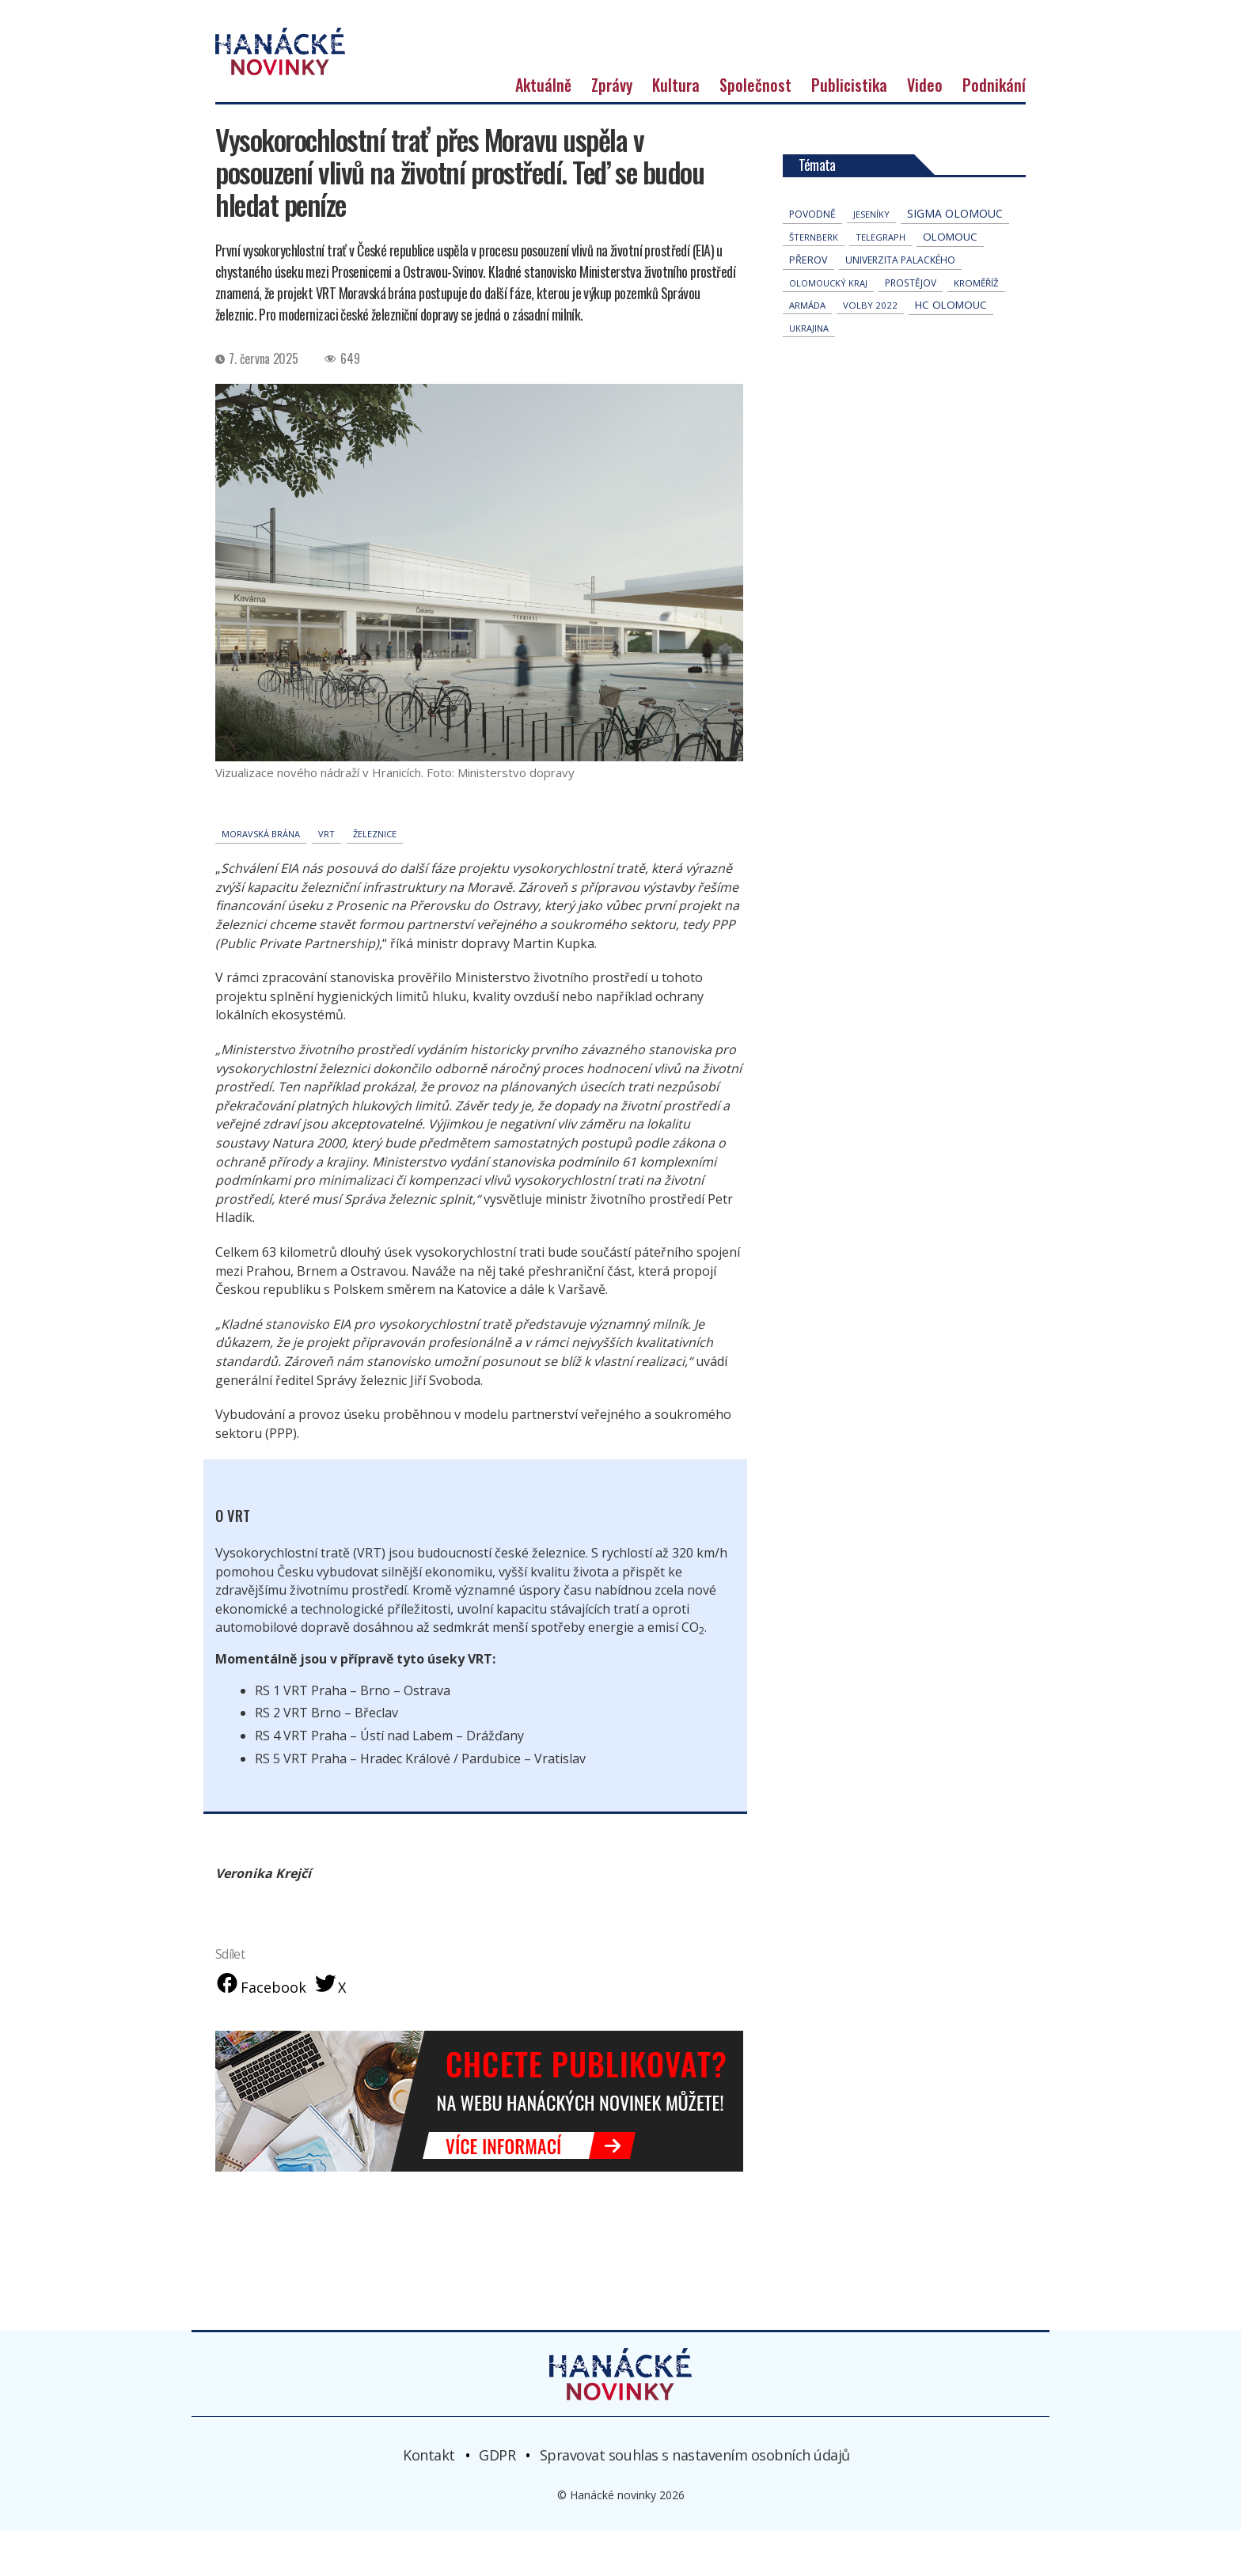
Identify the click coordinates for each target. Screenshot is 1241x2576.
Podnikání (994, 128)
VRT (326, 877)
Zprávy (611, 128)
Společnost (755, 128)
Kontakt (429, 2500)
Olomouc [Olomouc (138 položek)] (950, 280)
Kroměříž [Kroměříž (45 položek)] (976, 326)
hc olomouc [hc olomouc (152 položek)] (951, 348)
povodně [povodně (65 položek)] (812, 257)
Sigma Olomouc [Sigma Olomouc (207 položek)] (955, 256)
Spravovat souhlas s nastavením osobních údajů (695, 2500)
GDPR (497, 2500)
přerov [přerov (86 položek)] (808, 303)
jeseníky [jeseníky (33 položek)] (871, 258)
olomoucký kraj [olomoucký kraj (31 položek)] (828, 326)
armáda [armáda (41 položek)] (807, 349)
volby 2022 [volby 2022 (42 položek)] (870, 349)
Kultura (676, 128)
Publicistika (849, 128)
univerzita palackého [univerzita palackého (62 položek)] (900, 303)
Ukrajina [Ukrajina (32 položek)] (809, 371)
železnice (375, 877)
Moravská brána (261, 877)
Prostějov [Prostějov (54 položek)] (910, 326)
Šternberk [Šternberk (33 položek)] (813, 280)
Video (925, 128)
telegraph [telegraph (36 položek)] (880, 280)
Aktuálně (543, 128)
